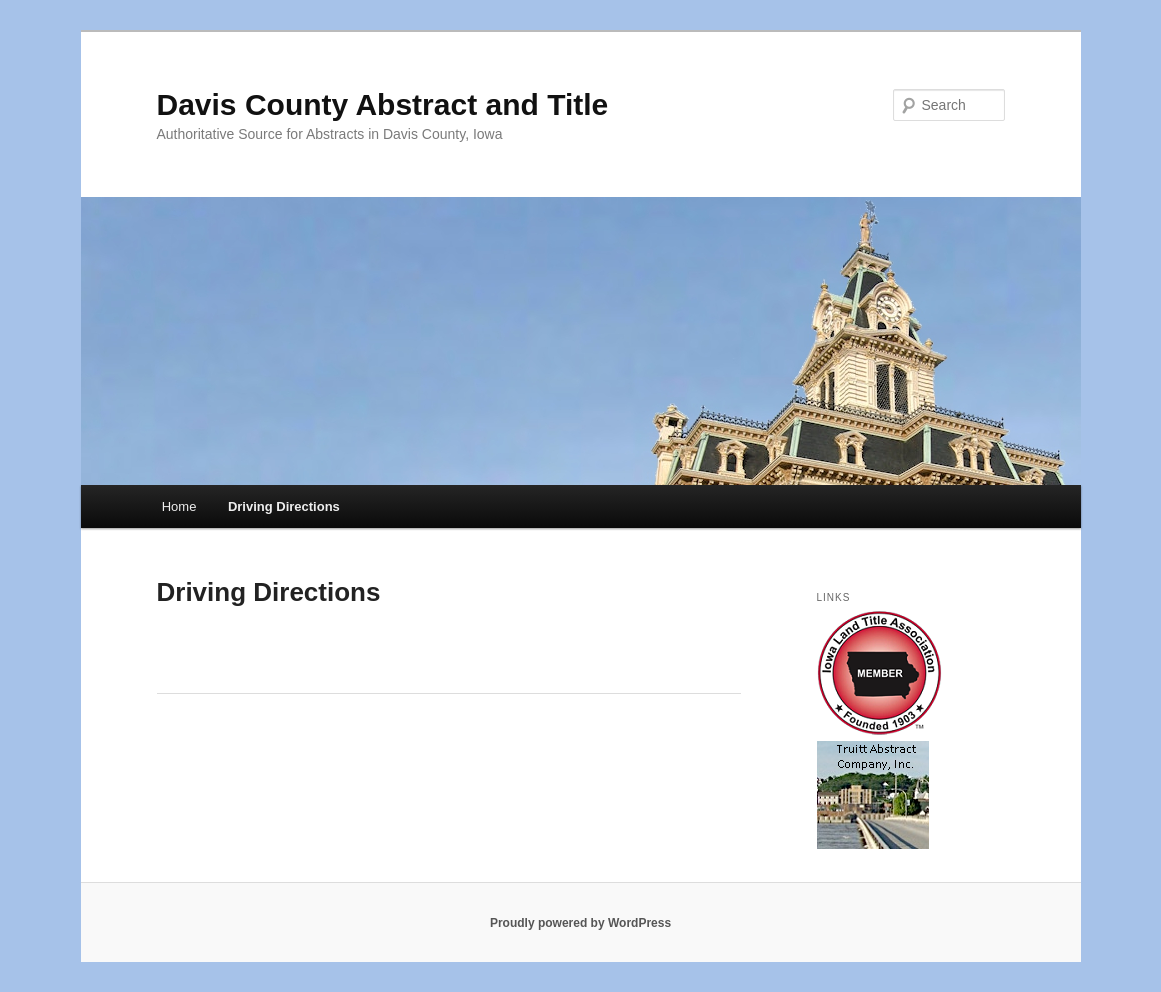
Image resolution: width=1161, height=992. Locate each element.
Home (179, 506)
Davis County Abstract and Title (383, 104)
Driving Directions (284, 506)
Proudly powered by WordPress (580, 923)
